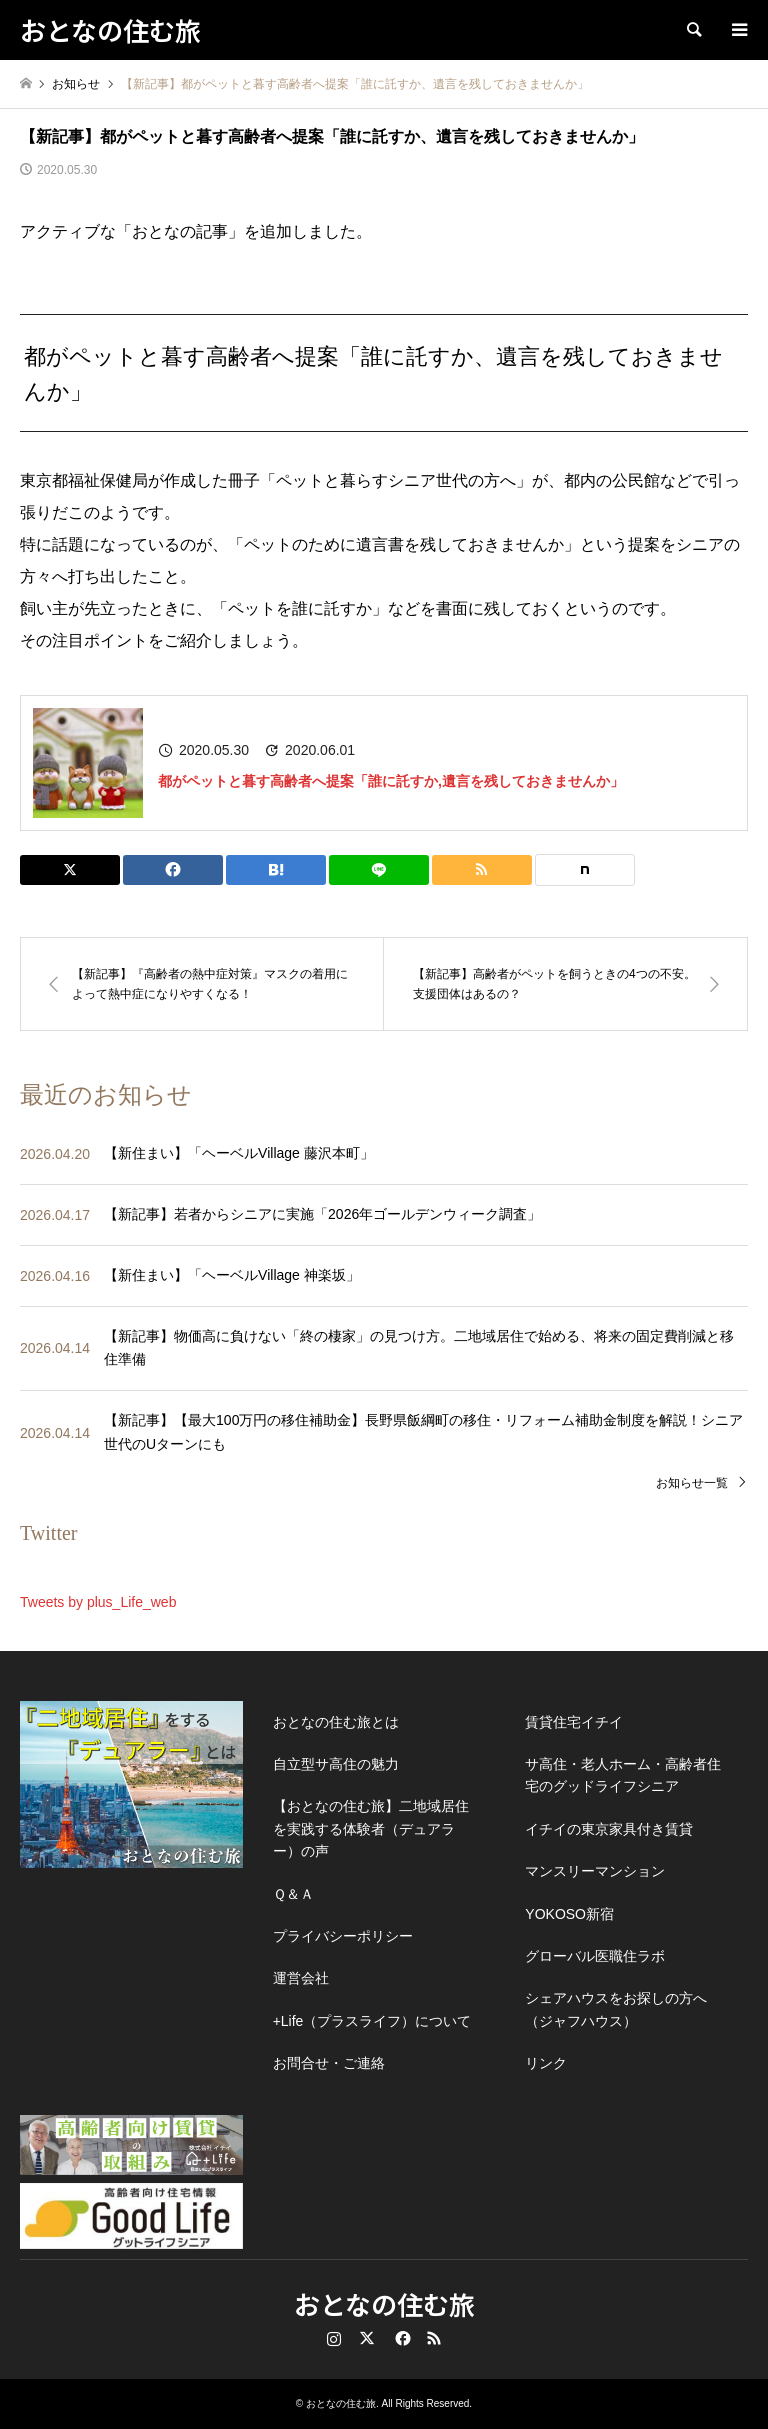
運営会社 (301, 1978)
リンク (546, 2063)
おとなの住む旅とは (336, 1722)
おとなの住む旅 (384, 2303)
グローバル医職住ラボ (595, 1956)
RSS (434, 2338)
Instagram (334, 2338)
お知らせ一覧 (692, 1483)
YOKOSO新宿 (569, 1914)
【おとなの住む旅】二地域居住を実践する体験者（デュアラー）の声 (371, 1828)
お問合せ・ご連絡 (329, 2063)
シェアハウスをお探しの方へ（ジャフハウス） (616, 2009)
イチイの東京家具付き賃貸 (609, 1829)
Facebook (401, 2338)
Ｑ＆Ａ (293, 1894)
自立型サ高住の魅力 (336, 1764)
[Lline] (379, 870)
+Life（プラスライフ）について (372, 2021)
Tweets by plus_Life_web (98, 1602)
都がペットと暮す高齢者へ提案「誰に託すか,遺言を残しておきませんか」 (391, 781)
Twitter (367, 2338)
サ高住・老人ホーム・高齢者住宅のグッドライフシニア (623, 1775)
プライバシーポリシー (343, 1936)
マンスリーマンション (595, 1871)
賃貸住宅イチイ (574, 1722)
